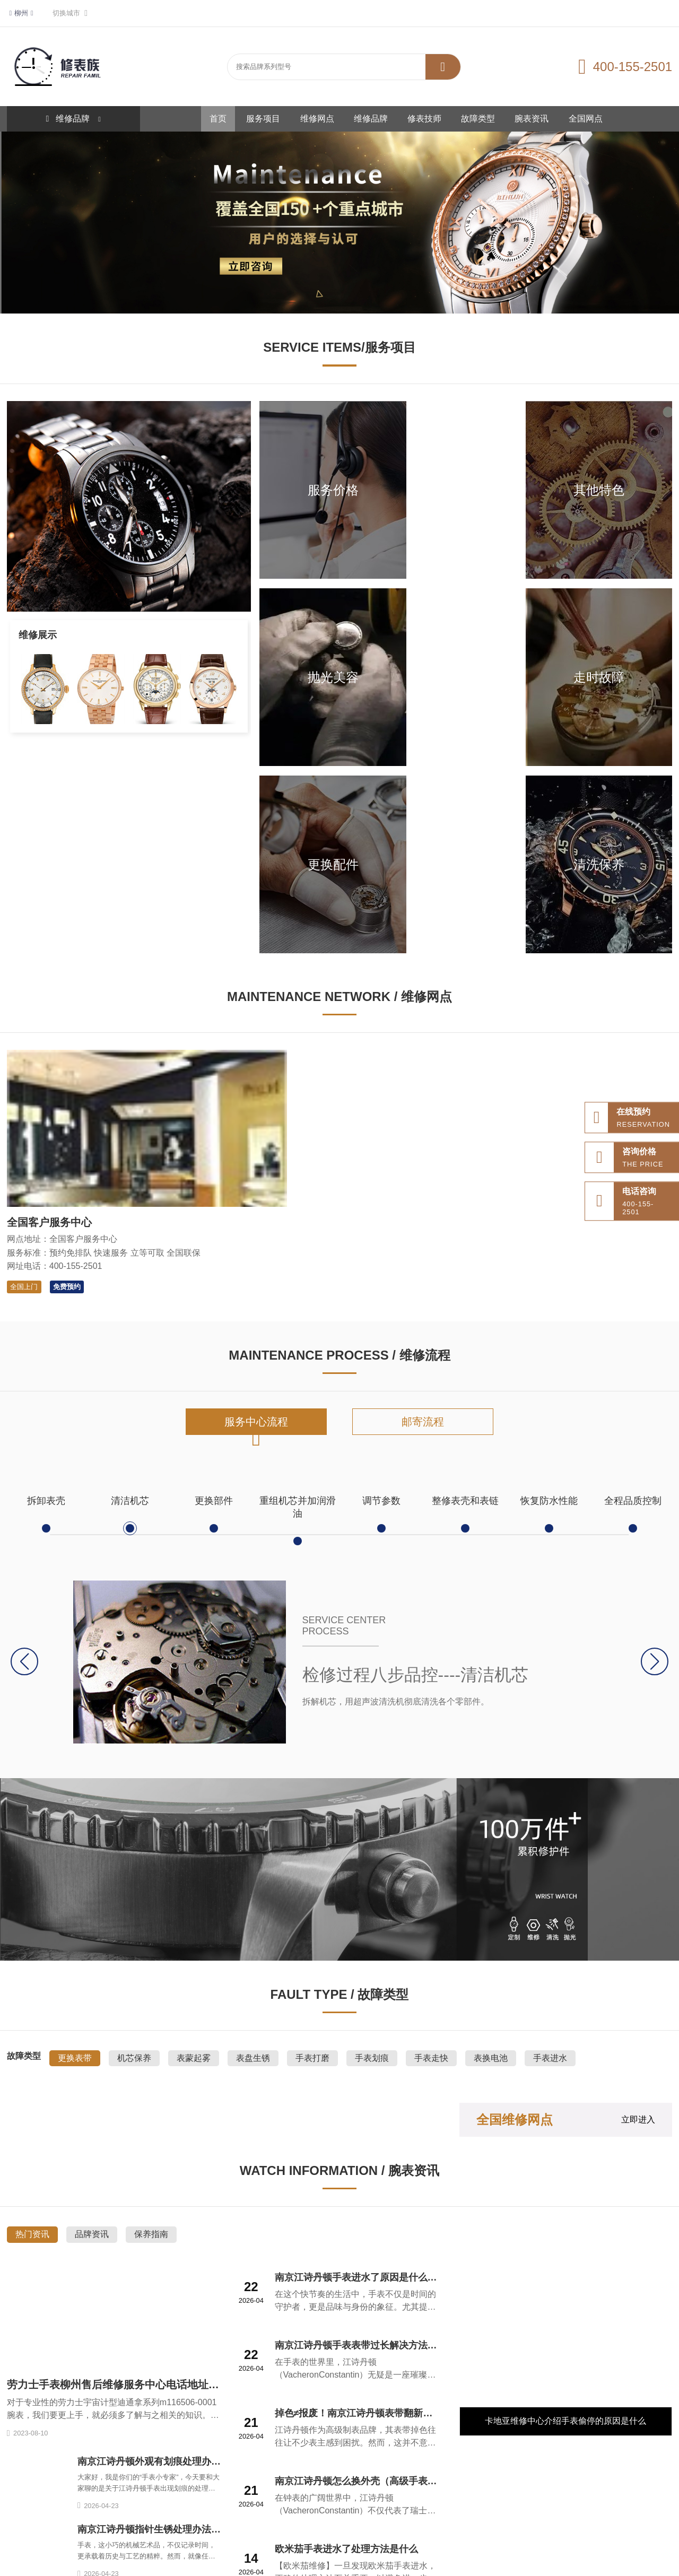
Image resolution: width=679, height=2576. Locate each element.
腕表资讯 (532, 118)
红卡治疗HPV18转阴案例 (229, 2513)
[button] (654, 1401)
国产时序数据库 (115, 2513)
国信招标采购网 (408, 2496)
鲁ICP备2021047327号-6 (408, 2561)
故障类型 (478, 118)
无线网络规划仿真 (603, 2496)
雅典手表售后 (354, 2496)
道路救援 (135, 2496)
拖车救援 (171, 2496)
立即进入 (638, 1858)
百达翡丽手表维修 (221, 2496)
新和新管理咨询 (351, 2513)
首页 (218, 118)
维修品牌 (371, 118)
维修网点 (317, 118)
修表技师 (424, 118)
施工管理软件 (297, 2513)
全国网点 (586, 118)
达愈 (504, 2496)
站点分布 (99, 2496)
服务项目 (263, 118)
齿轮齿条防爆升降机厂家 (45, 2513)
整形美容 (271, 2496)
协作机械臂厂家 (543, 2496)
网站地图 (63, 2496)
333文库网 (309, 2496)
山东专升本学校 (464, 2496)
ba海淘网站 (165, 2513)
